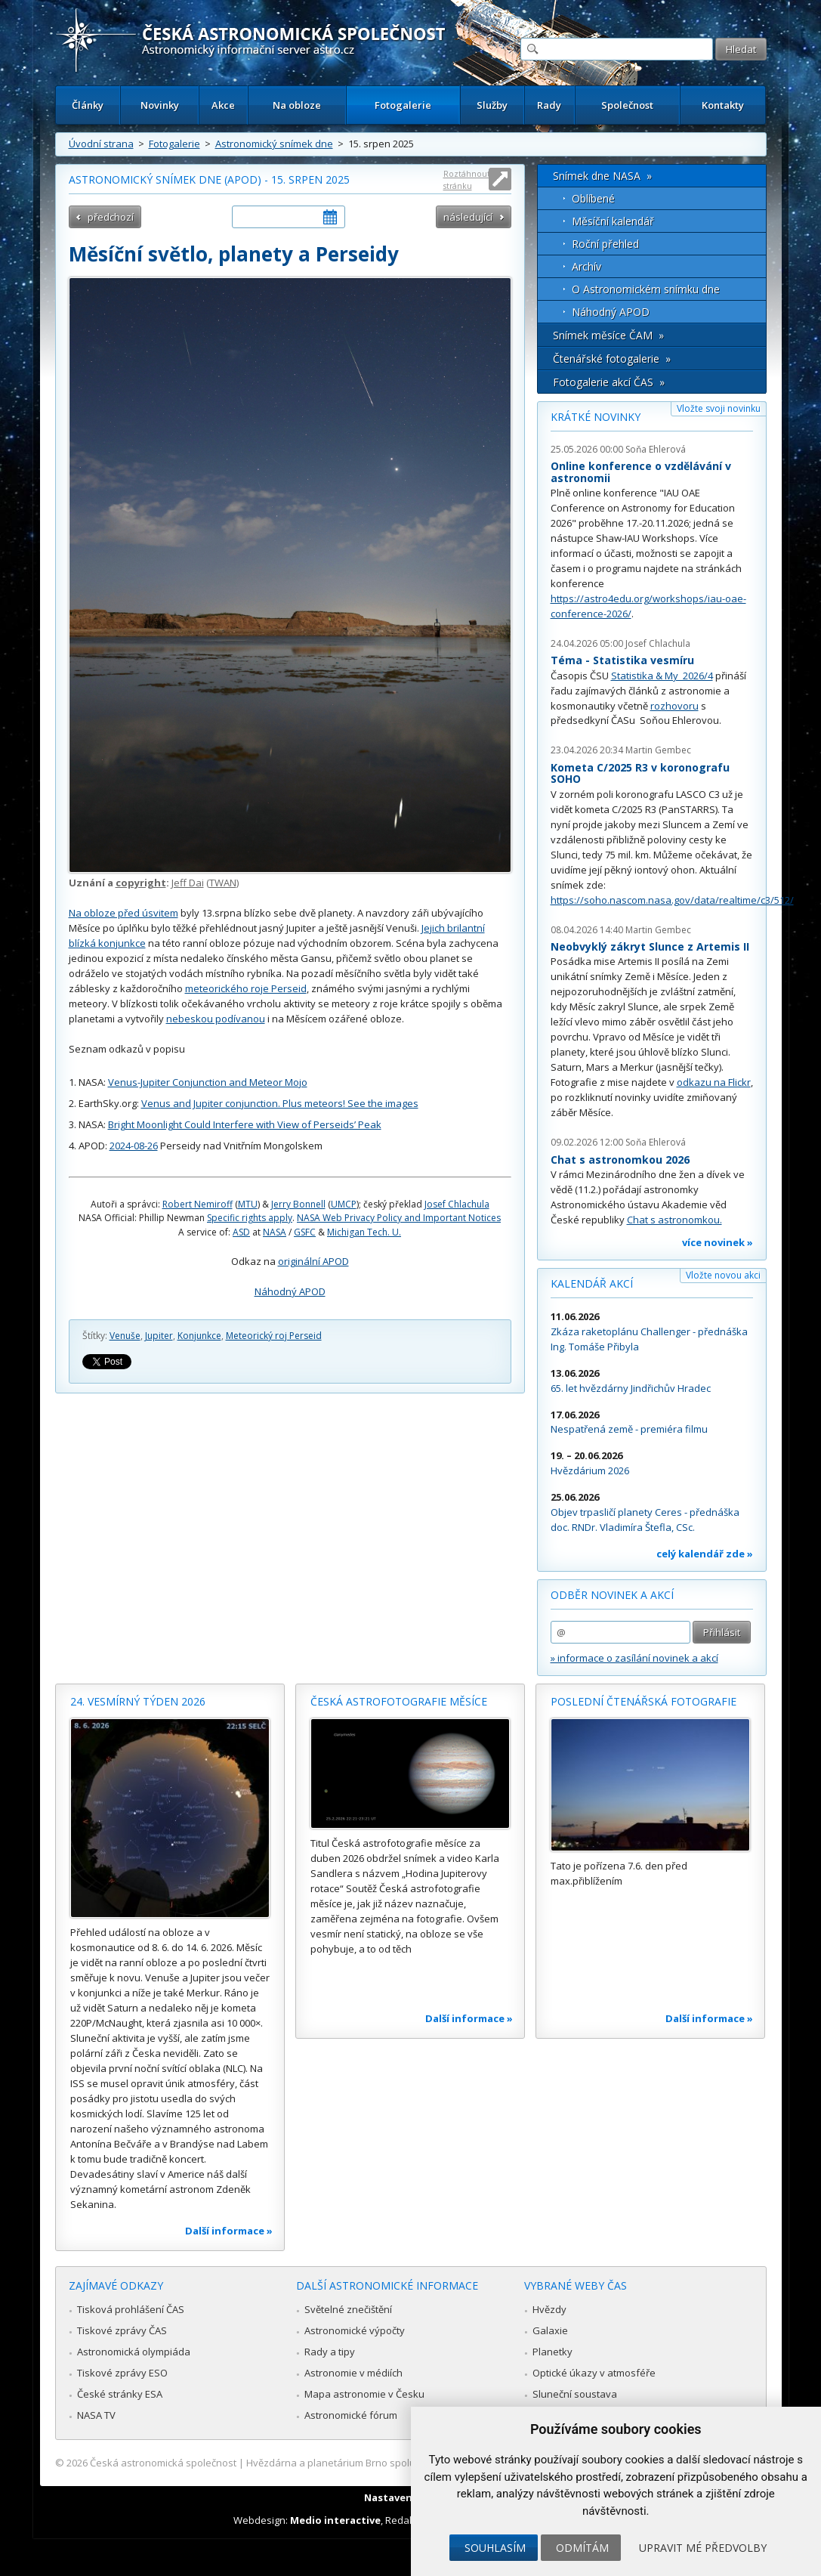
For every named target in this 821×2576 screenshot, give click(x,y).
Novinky (159, 105)
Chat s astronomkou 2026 (620, 1159)
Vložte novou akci (723, 1275)
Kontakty (723, 105)
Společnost (627, 105)
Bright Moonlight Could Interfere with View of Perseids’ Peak (244, 1124)
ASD (241, 1232)
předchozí (111, 217)
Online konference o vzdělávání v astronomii (641, 472)
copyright (141, 882)
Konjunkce (199, 1335)
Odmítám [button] (582, 2547)
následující (467, 217)
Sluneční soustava (574, 2394)
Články (87, 105)
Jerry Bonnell (298, 1204)
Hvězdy (549, 2309)
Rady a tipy (329, 2351)
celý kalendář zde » (704, 1553)
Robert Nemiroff (197, 1204)
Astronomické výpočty (354, 2330)
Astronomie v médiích (353, 2373)
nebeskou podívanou (215, 1018)
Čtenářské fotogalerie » (612, 358)
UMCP (343, 1204)
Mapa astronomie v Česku (364, 2394)
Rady (549, 105)
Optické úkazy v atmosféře (594, 2373)
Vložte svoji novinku (719, 408)
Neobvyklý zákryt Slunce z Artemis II (650, 946)
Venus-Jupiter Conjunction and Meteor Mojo (207, 1082)
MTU (248, 1204)
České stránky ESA (119, 2394)
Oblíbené (593, 198)
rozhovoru (674, 706)
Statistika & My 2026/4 (662, 675)
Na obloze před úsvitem (123, 913)
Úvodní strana (101, 143)
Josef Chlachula (456, 1204)
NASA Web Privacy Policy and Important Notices (399, 1217)
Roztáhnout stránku (466, 179)
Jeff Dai (187, 882)
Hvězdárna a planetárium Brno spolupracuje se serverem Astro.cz (397, 2462)
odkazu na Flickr (714, 1082)
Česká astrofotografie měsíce (398, 1701)
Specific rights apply (249, 1217)
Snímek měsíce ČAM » (608, 335)
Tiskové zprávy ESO (122, 2373)
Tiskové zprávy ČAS (122, 2330)
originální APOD (313, 1261)
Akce (223, 105)
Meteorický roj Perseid (274, 1335)
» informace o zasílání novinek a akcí (634, 1658)
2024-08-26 (134, 1145)
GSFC (305, 1232)
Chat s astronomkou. (674, 1219)
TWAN (222, 882)
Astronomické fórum (350, 2415)
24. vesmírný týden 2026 (137, 1701)
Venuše (125, 1335)
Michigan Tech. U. (364, 1232)
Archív (586, 266)
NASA (274, 1232)
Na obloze (297, 105)
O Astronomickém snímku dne (646, 289)
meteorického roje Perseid (246, 988)
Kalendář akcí (592, 1283)
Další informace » (229, 2230)
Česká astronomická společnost (163, 2462)
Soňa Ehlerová (655, 449)
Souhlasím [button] (495, 2547)
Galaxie (550, 2330)
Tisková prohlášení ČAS (130, 2309)
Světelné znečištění (348, 2309)
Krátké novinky (595, 417)
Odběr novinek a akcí (612, 1595)
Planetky (552, 2351)
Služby (492, 105)
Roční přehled (605, 244)
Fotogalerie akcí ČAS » (609, 382)
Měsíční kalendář (613, 221)
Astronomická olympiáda (133, 2351)
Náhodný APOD (290, 1291)
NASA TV (96, 2415)
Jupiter (159, 1335)
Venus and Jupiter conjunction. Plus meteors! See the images (279, 1103)
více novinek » (717, 1242)
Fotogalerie (403, 105)
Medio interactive (335, 2520)
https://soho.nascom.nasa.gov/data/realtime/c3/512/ (672, 900)
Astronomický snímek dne (274, 143)
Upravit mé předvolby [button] (703, 2547)
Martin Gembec (658, 750)
